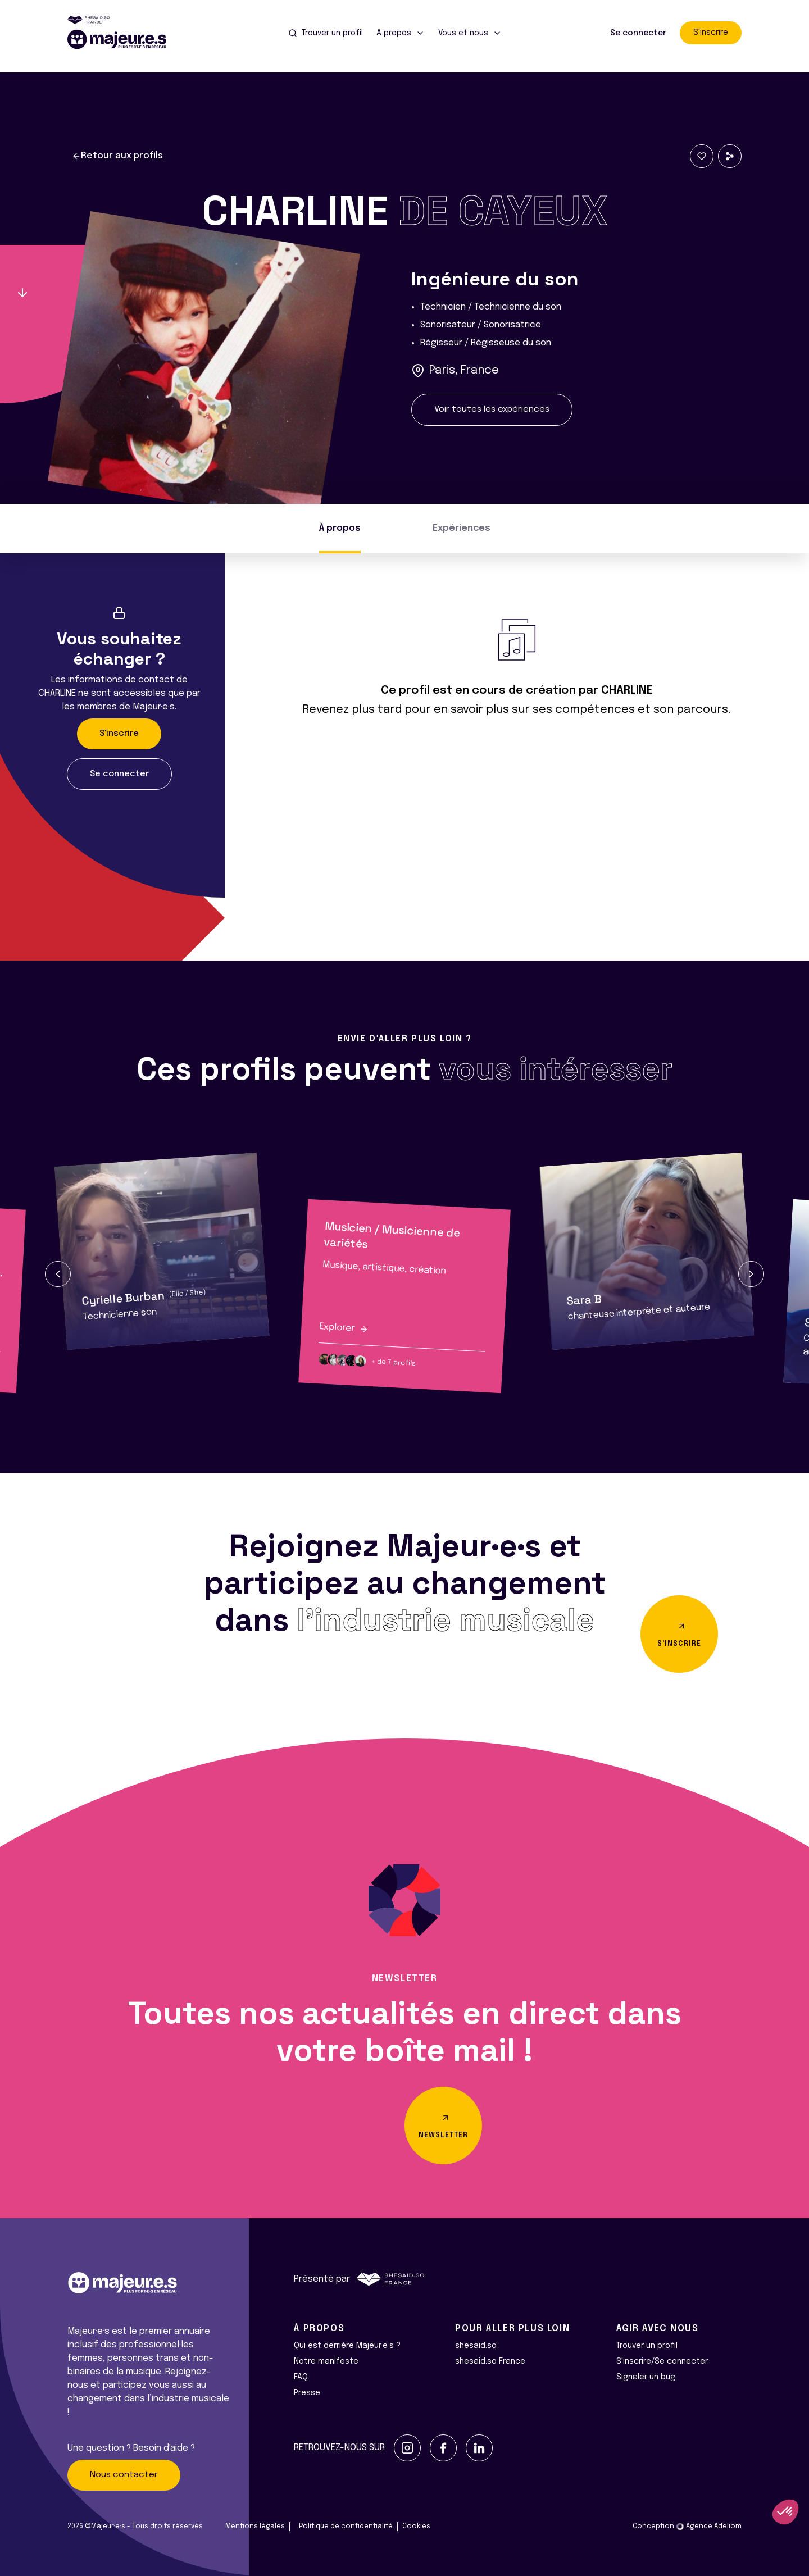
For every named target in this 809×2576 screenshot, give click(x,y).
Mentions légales (255, 2526)
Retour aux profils (117, 156)
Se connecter (638, 33)
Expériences (461, 528)
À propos (340, 528)
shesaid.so (476, 2346)
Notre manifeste (326, 2361)
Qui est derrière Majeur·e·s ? (347, 2346)
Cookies (416, 2526)
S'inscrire (710, 33)
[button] (58, 1274)
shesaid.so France (490, 2361)
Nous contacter (124, 2474)
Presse (307, 2393)
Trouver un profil (647, 2346)
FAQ (301, 2377)
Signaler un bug (645, 2377)
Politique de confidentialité (346, 2526)
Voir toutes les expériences (491, 409)
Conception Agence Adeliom (687, 2526)
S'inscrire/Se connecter (662, 2361)
